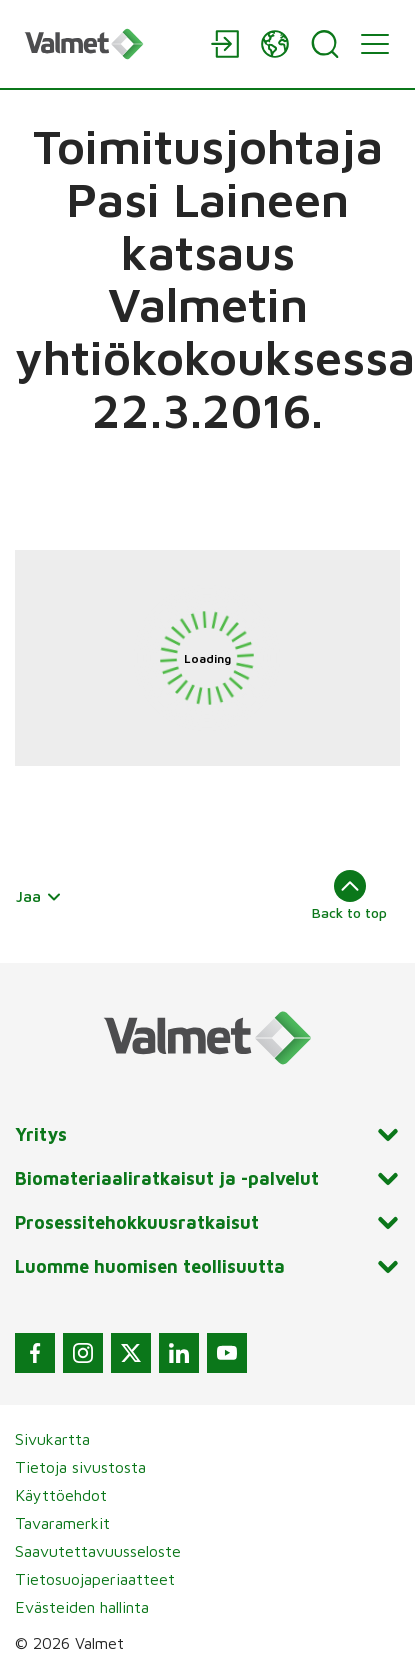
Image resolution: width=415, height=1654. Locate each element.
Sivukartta (52, 1439)
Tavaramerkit (62, 1523)
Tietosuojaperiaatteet (95, 1579)
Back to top (349, 895)
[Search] (325, 44)
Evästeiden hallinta (82, 1607)
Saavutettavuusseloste (98, 1551)
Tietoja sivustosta (80, 1467)
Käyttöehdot (61, 1495)
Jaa (39, 896)
